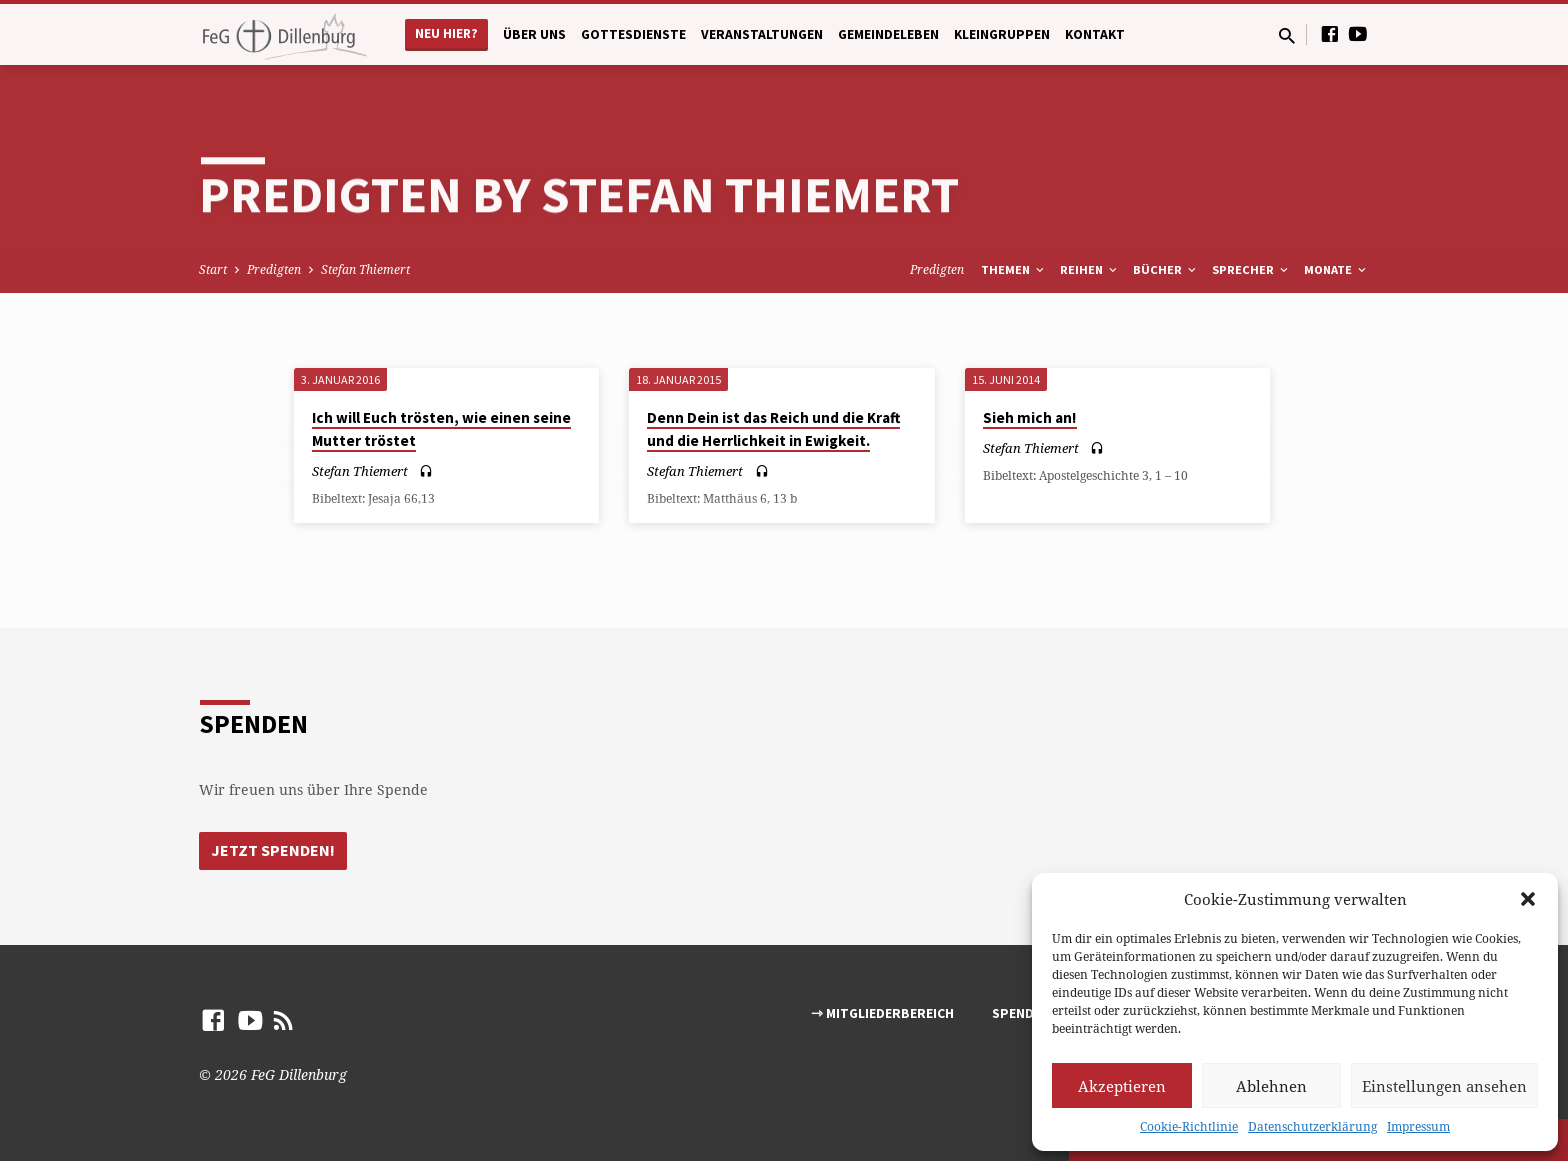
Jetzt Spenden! (273, 850)
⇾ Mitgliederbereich (882, 1013)
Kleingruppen (1002, 34)
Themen (1014, 269)
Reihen (1090, 269)
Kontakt (1095, 34)
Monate (1336, 269)
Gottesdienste (633, 34)
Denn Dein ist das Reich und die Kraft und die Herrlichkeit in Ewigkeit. (773, 429)
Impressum (1418, 1126)
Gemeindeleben (888, 34)
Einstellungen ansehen (1444, 1086)
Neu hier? (446, 33)
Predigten (274, 269)
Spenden (1021, 1013)
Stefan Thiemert (365, 269)
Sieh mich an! (1030, 417)
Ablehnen (1271, 1086)
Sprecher (1251, 269)
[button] (1528, 899)
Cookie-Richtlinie (1189, 1126)
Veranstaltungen (762, 34)
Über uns (534, 34)
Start (213, 269)
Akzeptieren (1122, 1086)
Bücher (1166, 269)
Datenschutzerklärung (1312, 1126)
